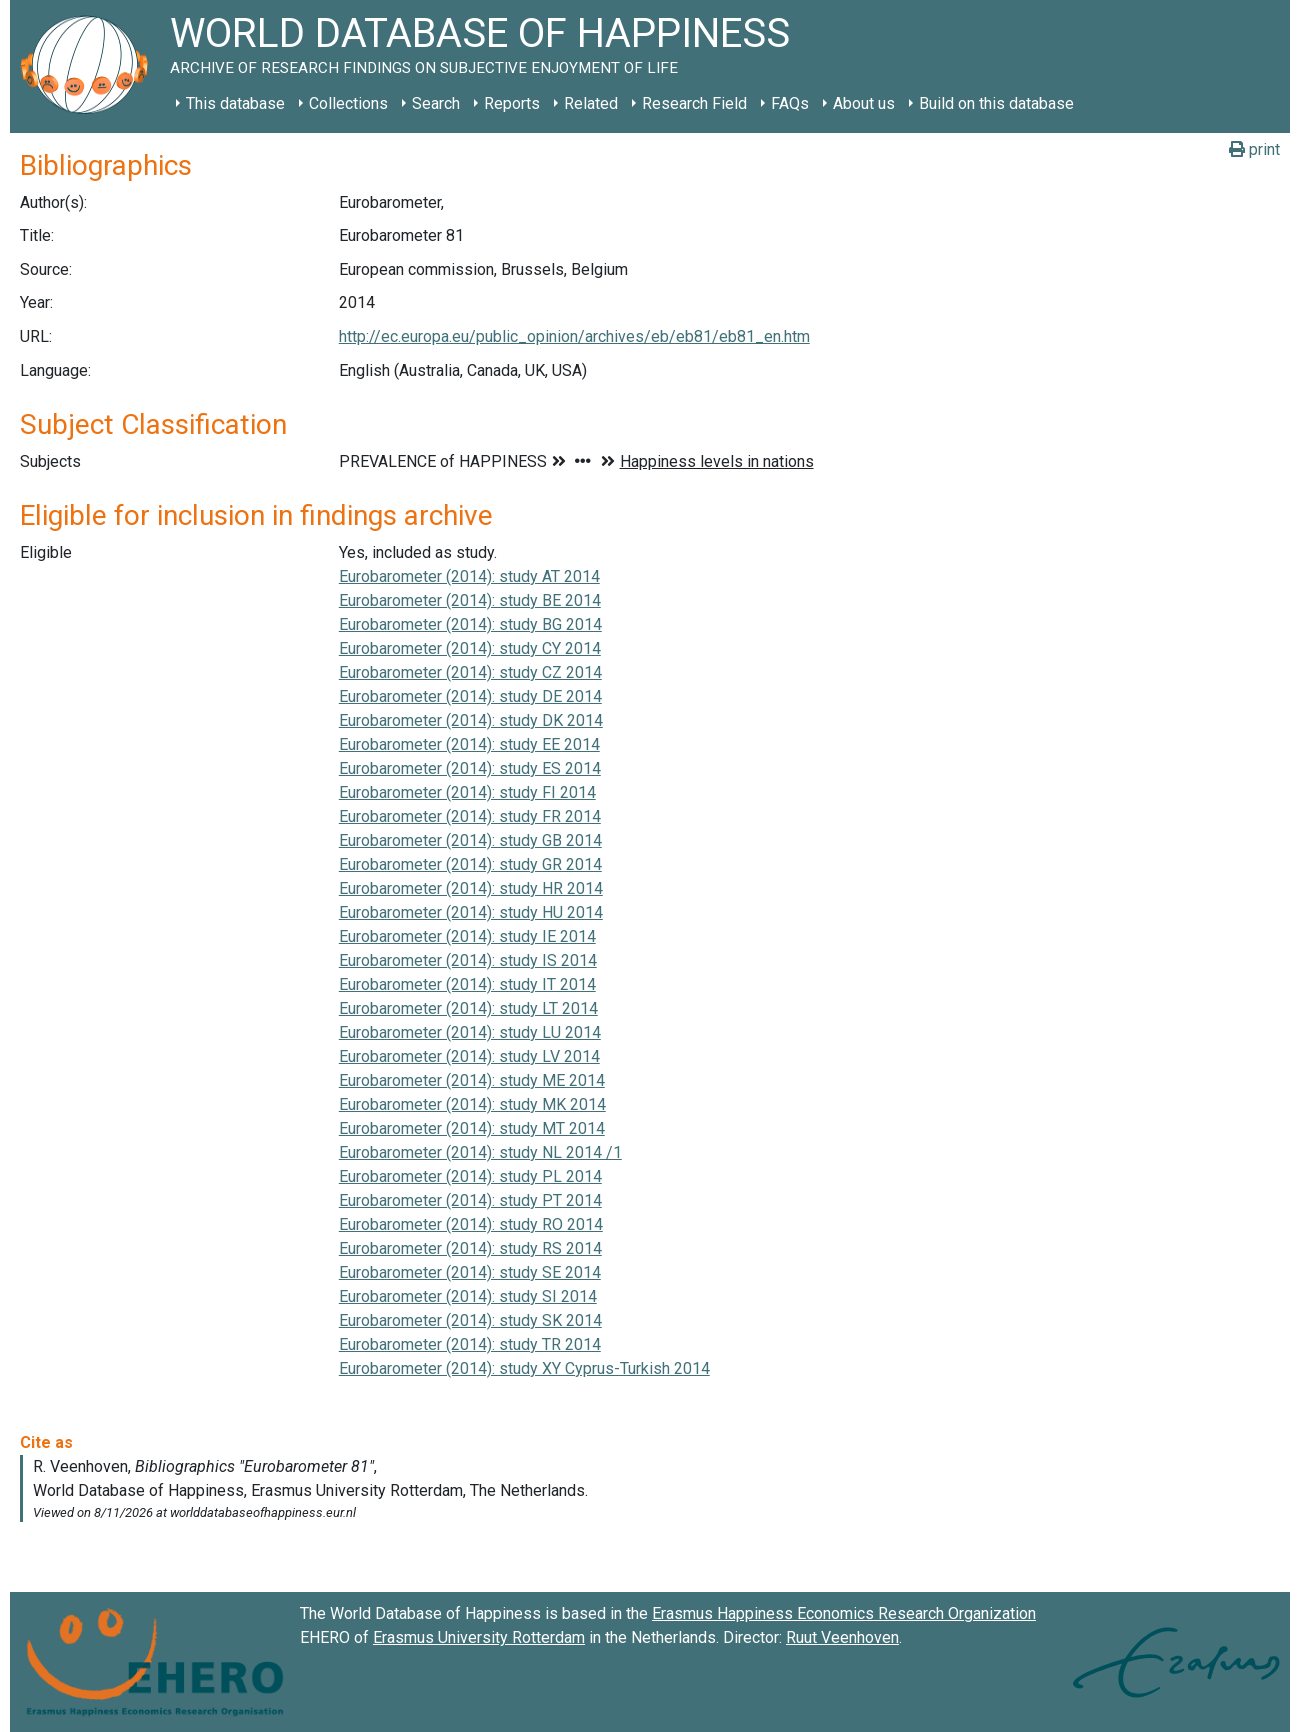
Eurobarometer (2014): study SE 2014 (470, 1272)
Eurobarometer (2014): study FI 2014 (467, 792)
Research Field (694, 103)
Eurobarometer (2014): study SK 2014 (470, 1320)
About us (864, 103)
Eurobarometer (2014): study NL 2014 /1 (480, 1152)
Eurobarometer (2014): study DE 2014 (470, 696)
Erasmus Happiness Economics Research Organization (844, 1613)
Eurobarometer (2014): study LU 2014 (470, 1032)
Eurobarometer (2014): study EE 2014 (469, 744)
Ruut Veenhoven (842, 1637)
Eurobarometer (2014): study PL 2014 (470, 1176)
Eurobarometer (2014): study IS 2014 (468, 960)
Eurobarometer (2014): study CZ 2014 (470, 672)
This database (235, 103)
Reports (512, 103)
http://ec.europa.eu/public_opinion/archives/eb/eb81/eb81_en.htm (574, 336)
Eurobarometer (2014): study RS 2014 (470, 1248)
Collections (348, 103)
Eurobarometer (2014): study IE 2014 (467, 936)
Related (591, 103)
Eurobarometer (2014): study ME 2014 (472, 1080)
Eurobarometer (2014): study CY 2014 (470, 648)
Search (436, 103)
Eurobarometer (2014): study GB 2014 (470, 840)
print (1254, 149)
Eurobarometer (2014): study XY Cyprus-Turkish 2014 (524, 1368)
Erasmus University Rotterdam (479, 1637)
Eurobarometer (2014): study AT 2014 (469, 576)
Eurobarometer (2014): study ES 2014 (470, 768)
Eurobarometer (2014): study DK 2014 (471, 720)
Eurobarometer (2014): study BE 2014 (470, 600)
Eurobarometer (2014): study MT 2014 (472, 1128)
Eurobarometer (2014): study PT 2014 (470, 1200)
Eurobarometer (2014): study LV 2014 (469, 1056)
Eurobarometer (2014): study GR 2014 (470, 864)
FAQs (790, 103)
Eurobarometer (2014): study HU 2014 (471, 912)
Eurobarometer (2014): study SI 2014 (468, 1296)
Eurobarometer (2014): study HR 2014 (471, 888)
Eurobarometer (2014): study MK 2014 (472, 1104)
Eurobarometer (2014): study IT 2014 (467, 984)
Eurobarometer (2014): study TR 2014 (470, 1344)
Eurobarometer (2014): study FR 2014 (470, 816)
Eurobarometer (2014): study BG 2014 (470, 624)
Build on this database (996, 103)
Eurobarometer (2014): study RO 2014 (471, 1224)
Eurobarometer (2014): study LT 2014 (468, 1008)
